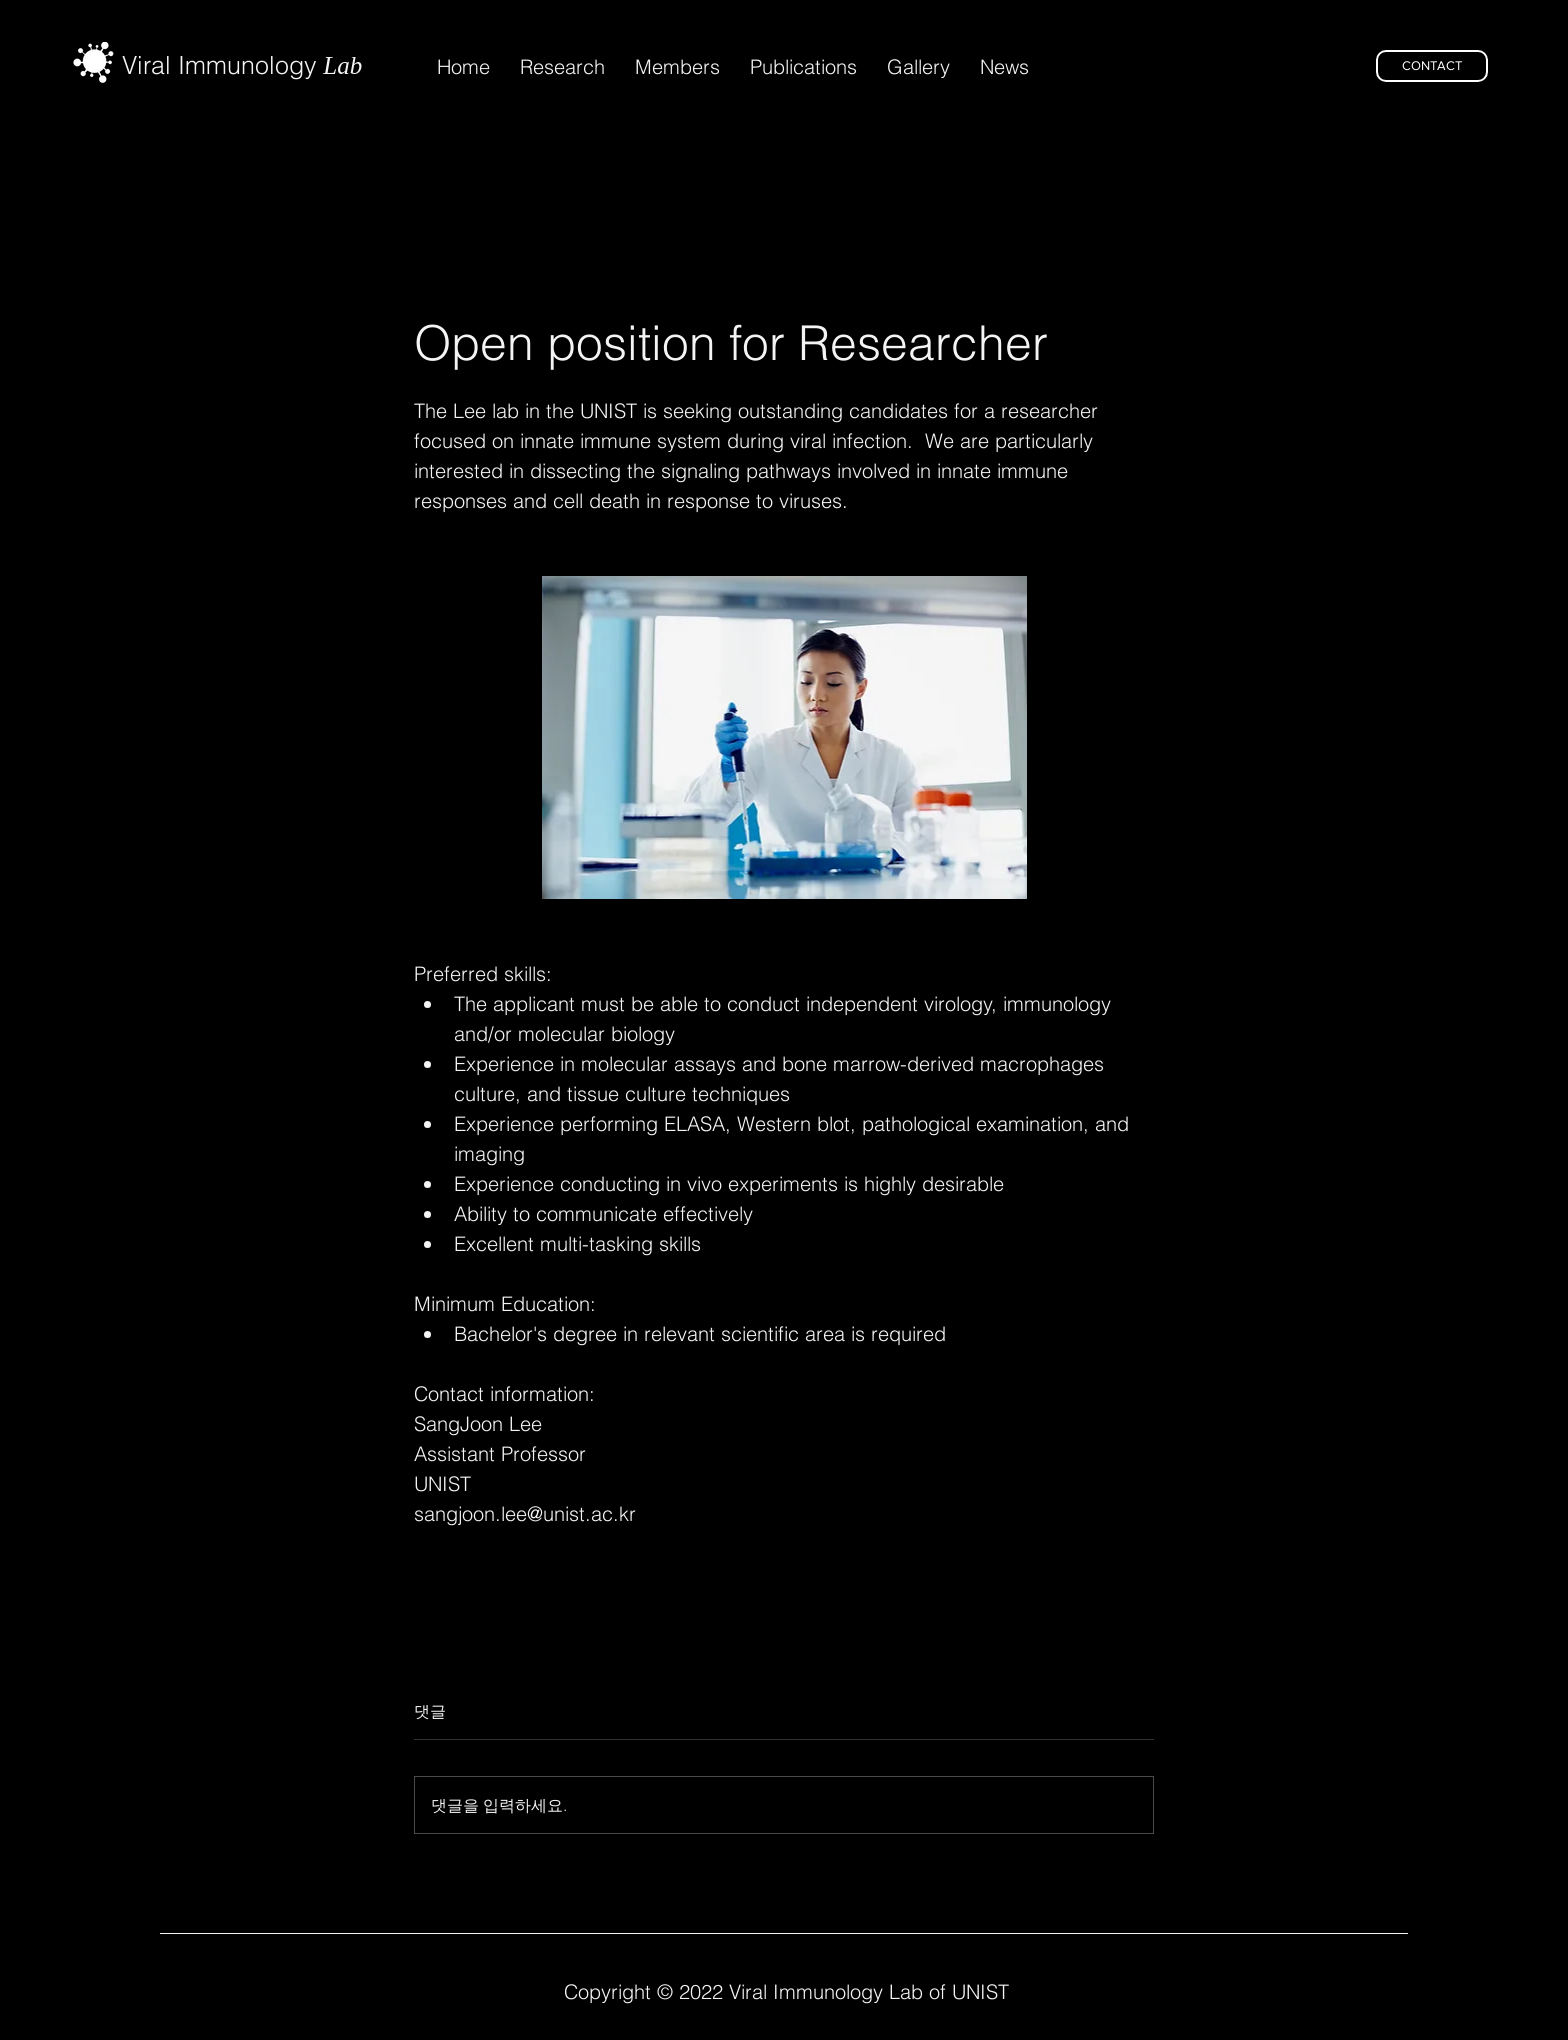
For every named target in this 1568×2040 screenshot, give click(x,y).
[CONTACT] (1432, 66)
